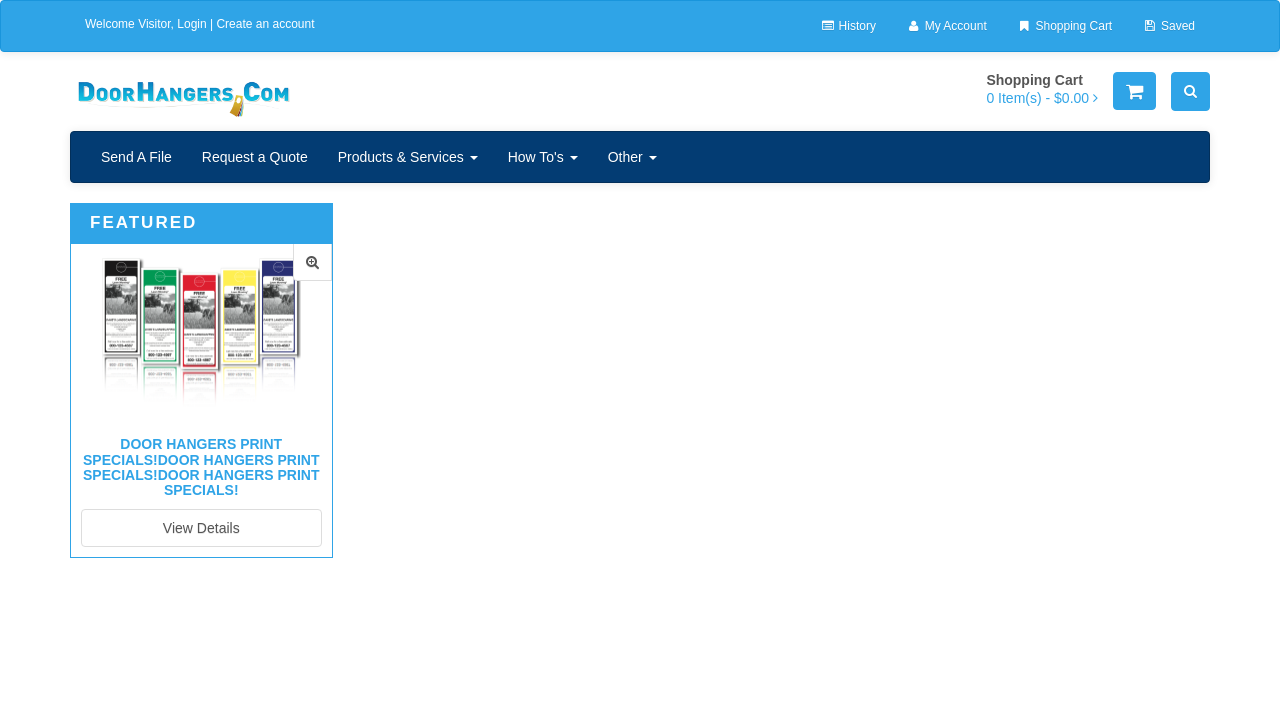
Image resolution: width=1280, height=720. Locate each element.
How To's (543, 157)
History (848, 26)
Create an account (265, 24)
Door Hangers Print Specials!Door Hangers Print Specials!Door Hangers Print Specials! (201, 467)
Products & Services (408, 157)
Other (632, 157)
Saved (1168, 26)
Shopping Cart (1064, 26)
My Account (946, 26)
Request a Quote (255, 157)
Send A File (136, 157)
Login (191, 24)
